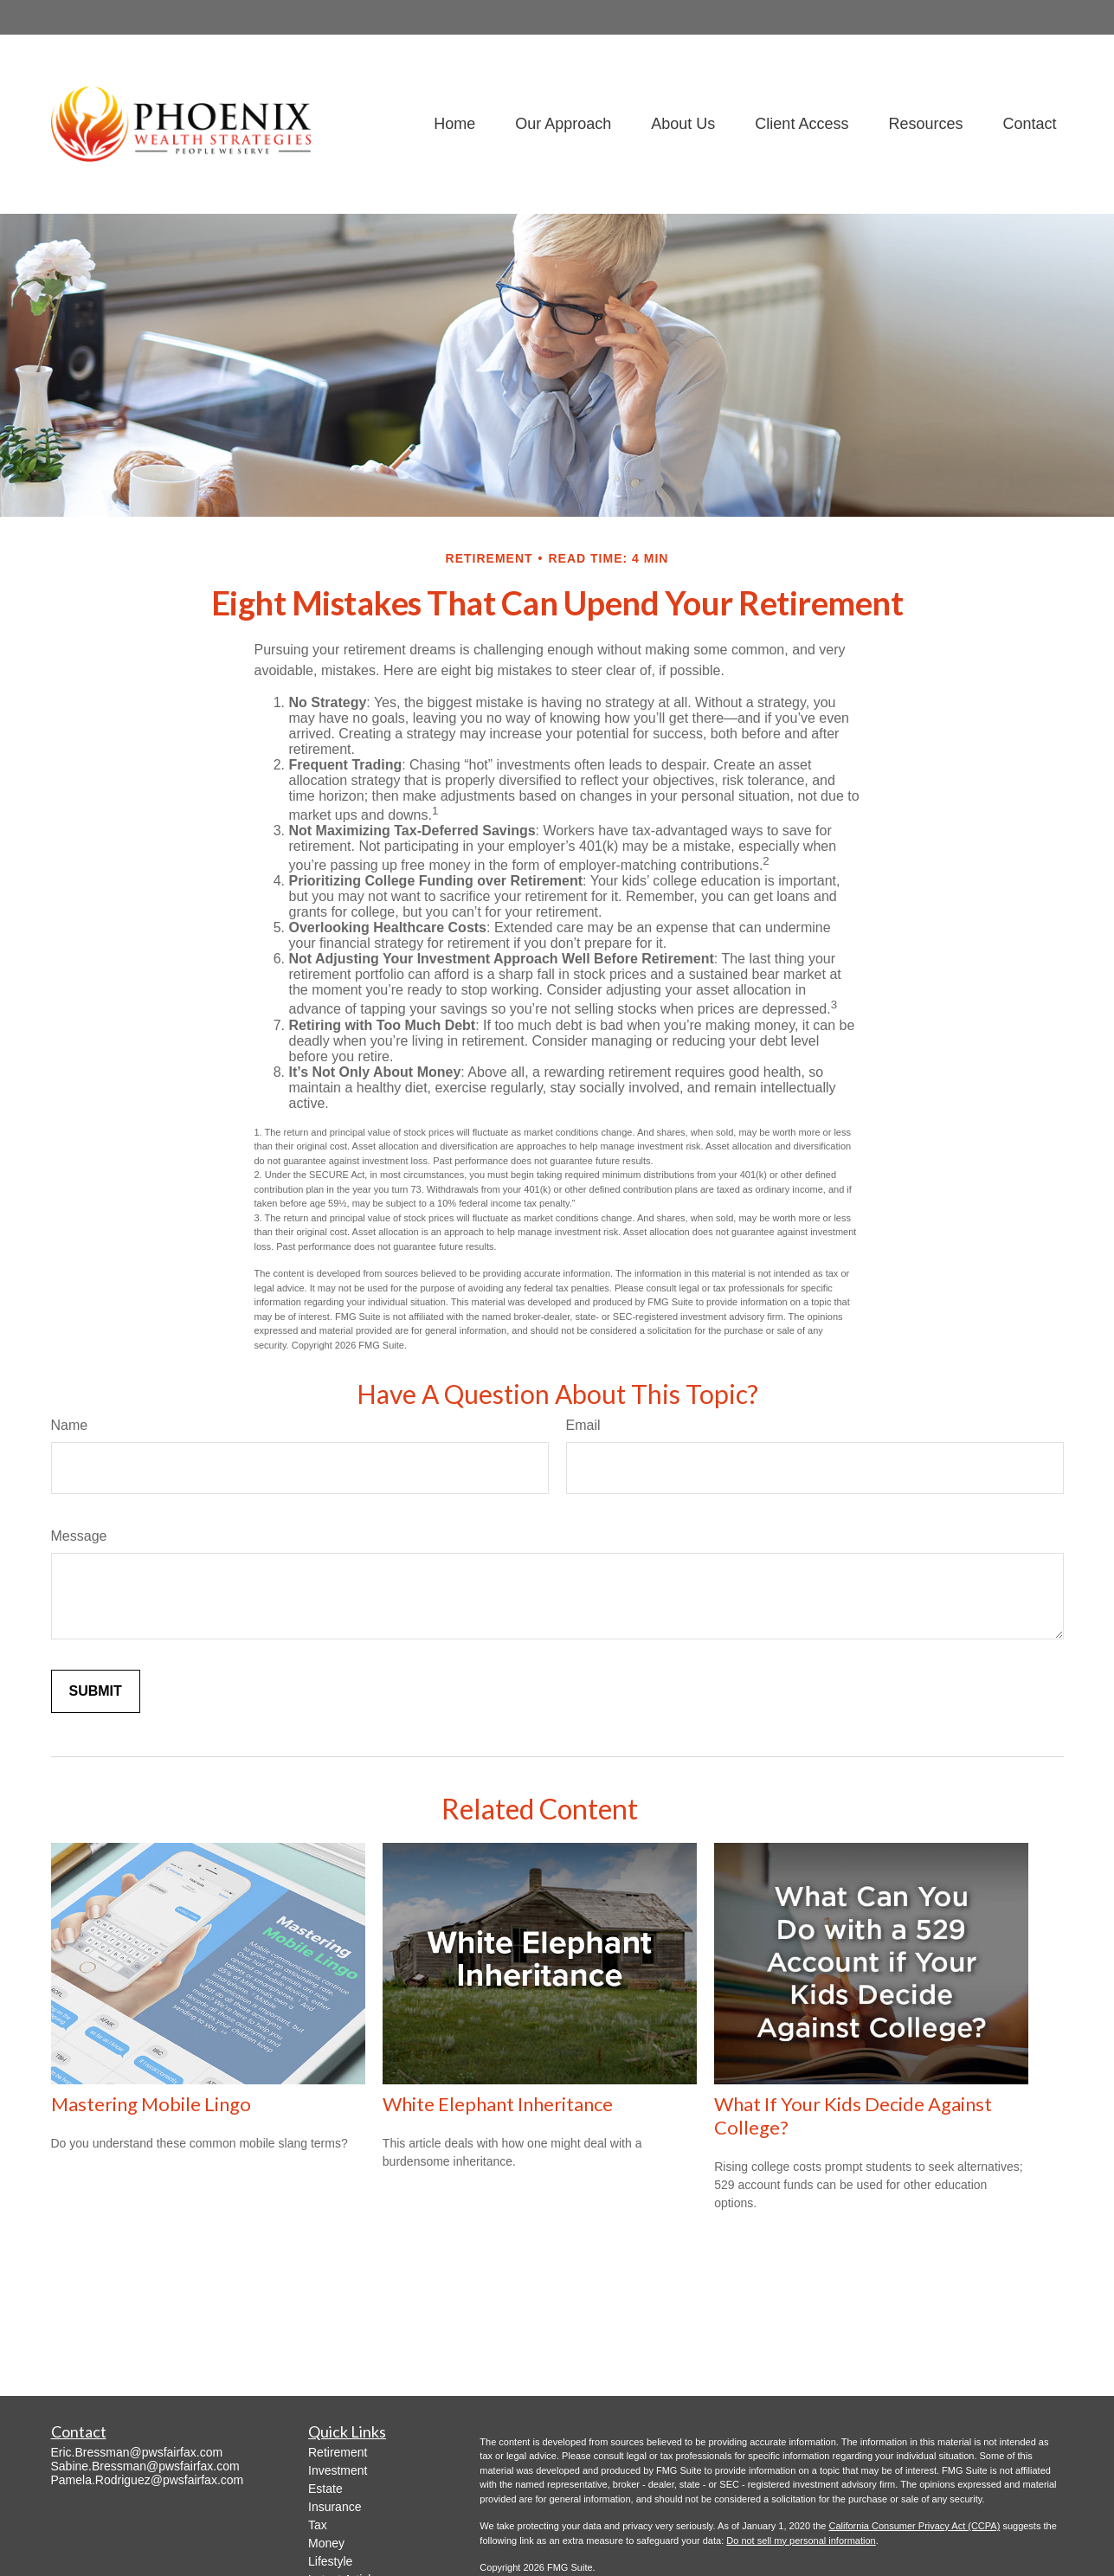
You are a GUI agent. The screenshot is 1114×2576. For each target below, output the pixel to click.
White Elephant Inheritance (498, 2104)
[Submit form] (95, 1691)
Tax (317, 2525)
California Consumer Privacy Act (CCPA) (914, 2526)
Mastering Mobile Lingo (151, 2104)
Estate (325, 2489)
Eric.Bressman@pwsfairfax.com (137, 2452)
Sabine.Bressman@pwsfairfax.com (145, 2466)
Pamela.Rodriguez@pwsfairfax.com (147, 2480)
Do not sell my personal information (800, 2540)
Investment (337, 2470)
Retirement (337, 2452)
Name (69, 1425)
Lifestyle (330, 2561)
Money (326, 2543)
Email (583, 1425)
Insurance (334, 2507)
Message (79, 1536)
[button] (454, 123)
